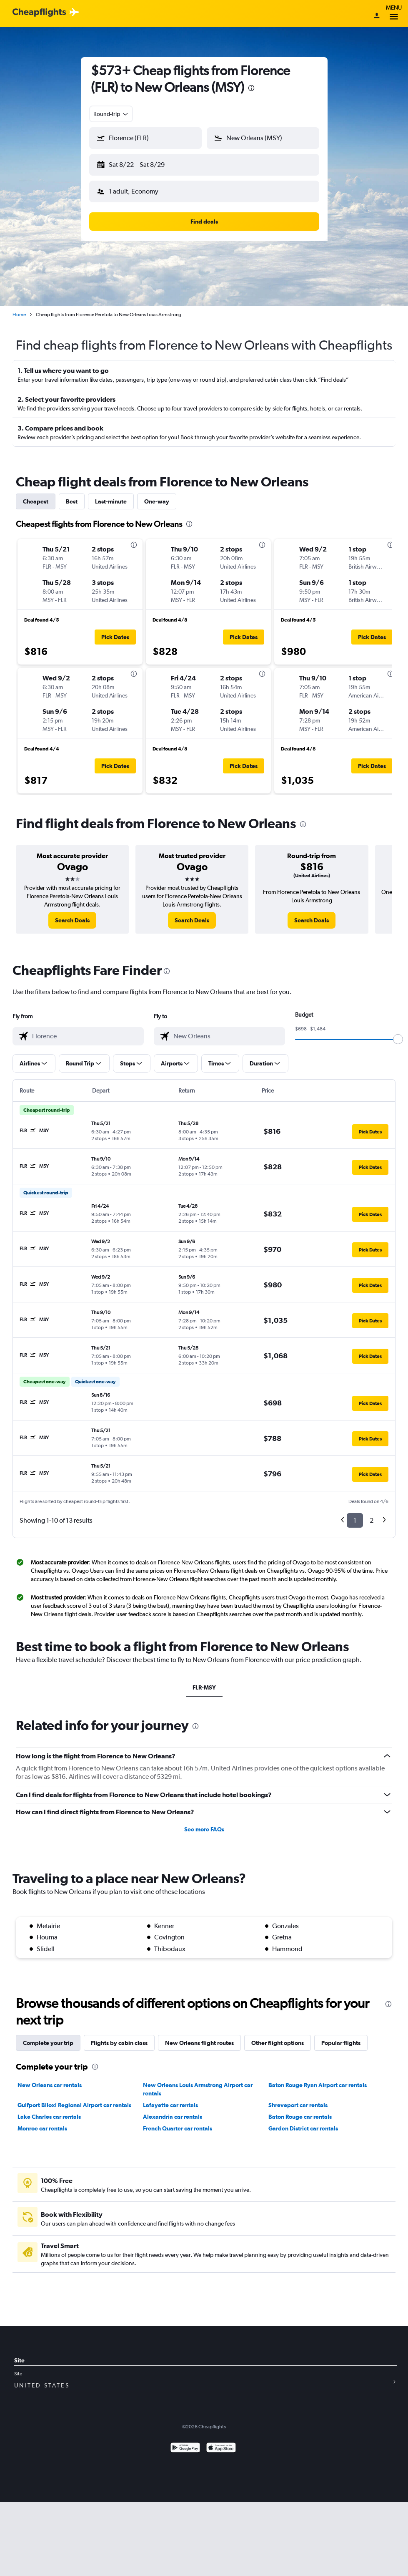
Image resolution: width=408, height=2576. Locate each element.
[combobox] (111, 114)
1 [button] (354, 1520)
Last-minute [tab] (111, 501)
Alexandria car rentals (172, 2116)
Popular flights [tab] (340, 2043)
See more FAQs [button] (204, 1829)
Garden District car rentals (303, 2128)
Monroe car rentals (42, 2128)
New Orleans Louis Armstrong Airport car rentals (198, 2089)
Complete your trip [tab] (48, 2043)
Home (19, 314)
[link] (72, 920)
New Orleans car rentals (50, 2085)
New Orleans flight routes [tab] (199, 2043)
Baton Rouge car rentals (300, 2116)
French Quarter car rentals (177, 2128)
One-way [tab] (156, 501)
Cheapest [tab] (35, 501)
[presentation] (251, 88)
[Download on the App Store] (221, 2448)
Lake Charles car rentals (49, 2116)
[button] (145, 138)
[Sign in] (376, 16)
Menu (394, 13)
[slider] (398, 1039)
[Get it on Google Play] (185, 2448)
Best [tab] (72, 501)
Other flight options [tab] (277, 2043)
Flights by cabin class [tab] (119, 2043)
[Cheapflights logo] (39, 13)
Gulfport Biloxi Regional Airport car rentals (74, 2105)
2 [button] (371, 1520)
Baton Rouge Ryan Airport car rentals (317, 2085)
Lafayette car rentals (170, 2105)
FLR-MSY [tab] (204, 1687)
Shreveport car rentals (298, 2105)
